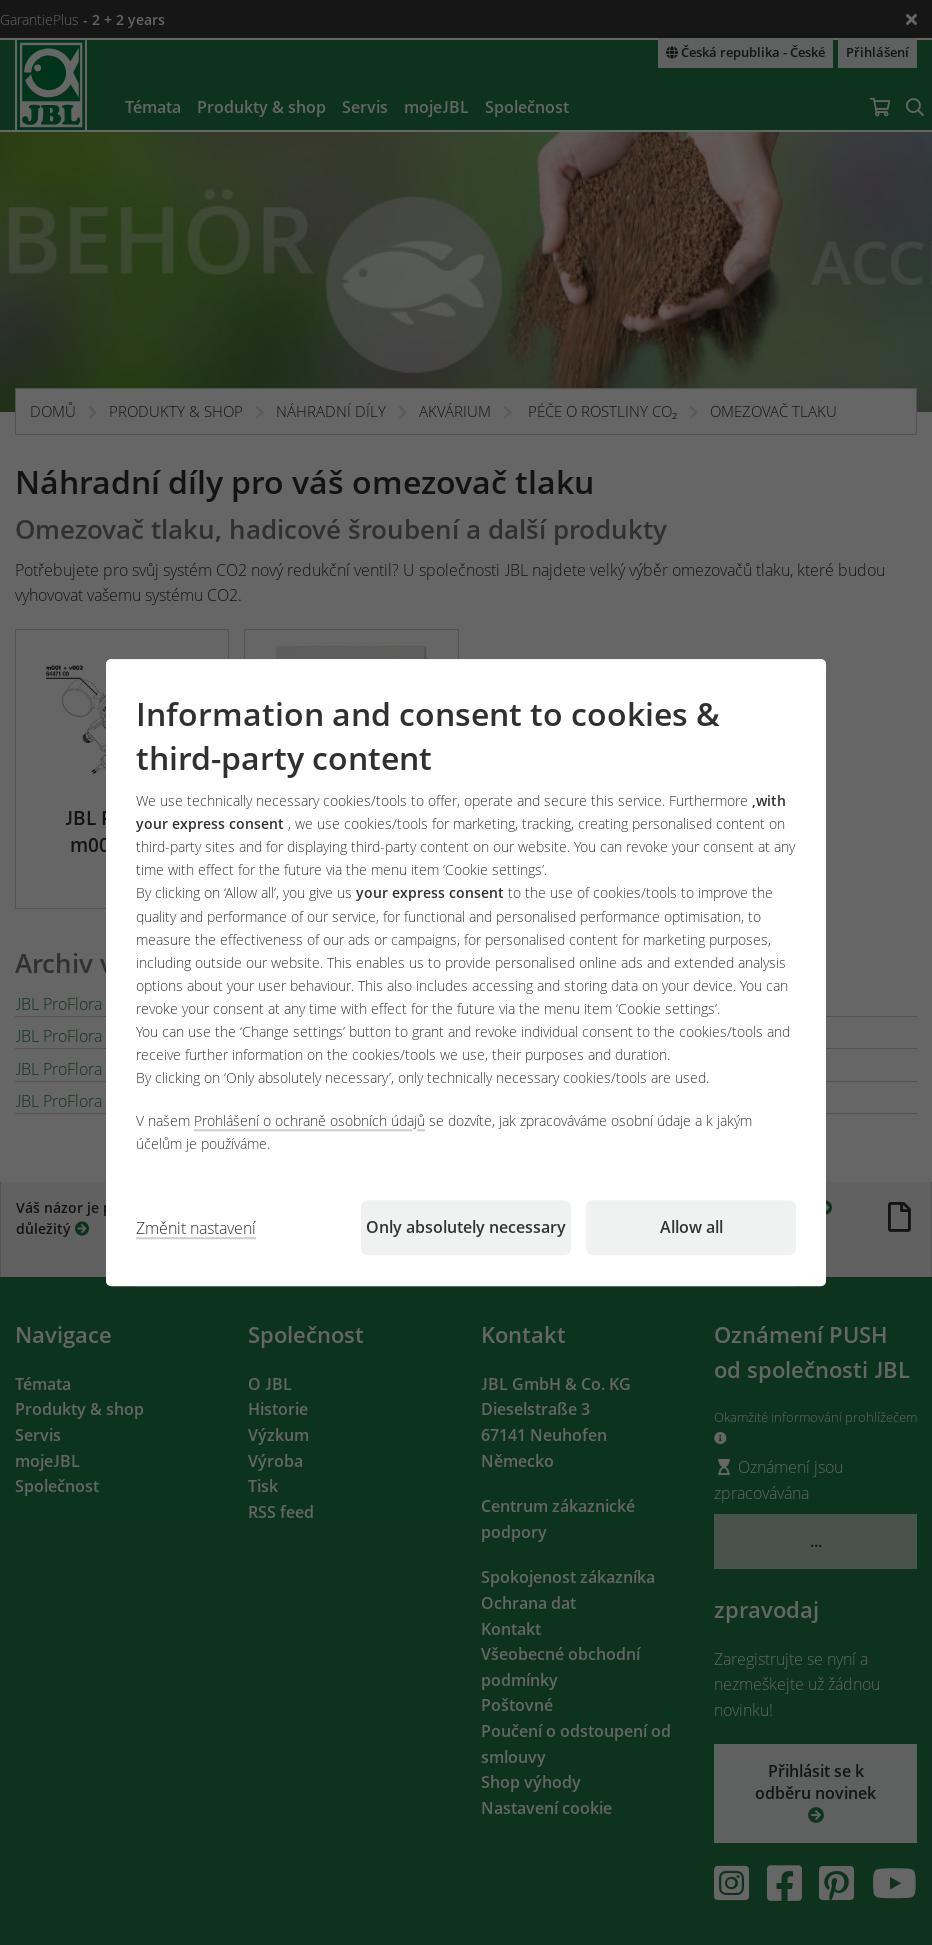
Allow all (691, 1227)
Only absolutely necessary (466, 1227)
